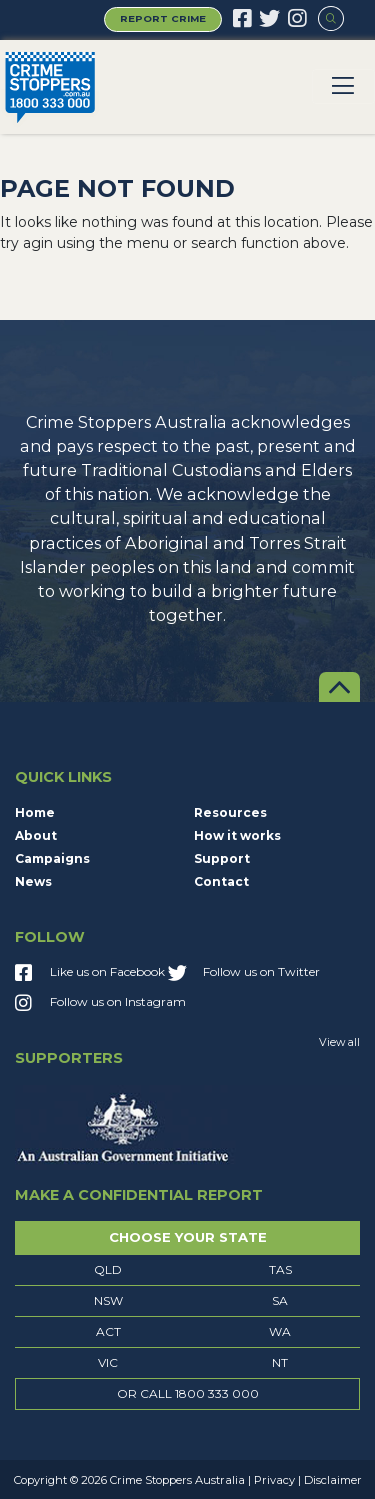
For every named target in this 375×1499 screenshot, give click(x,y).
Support (222, 858)
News (33, 881)
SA (280, 1300)
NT (280, 1362)
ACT (108, 1331)
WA (280, 1331)
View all (339, 1042)
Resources (230, 812)
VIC (108, 1362)
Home (35, 812)
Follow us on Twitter (244, 974)
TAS (280, 1269)
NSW (108, 1300)
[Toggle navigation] (344, 86)
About (36, 835)
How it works (237, 835)
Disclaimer (333, 1480)
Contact (221, 881)
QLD (108, 1269)
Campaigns (52, 858)
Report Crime (163, 18)
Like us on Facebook (90, 974)
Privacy (274, 1480)
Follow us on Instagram (100, 1004)
